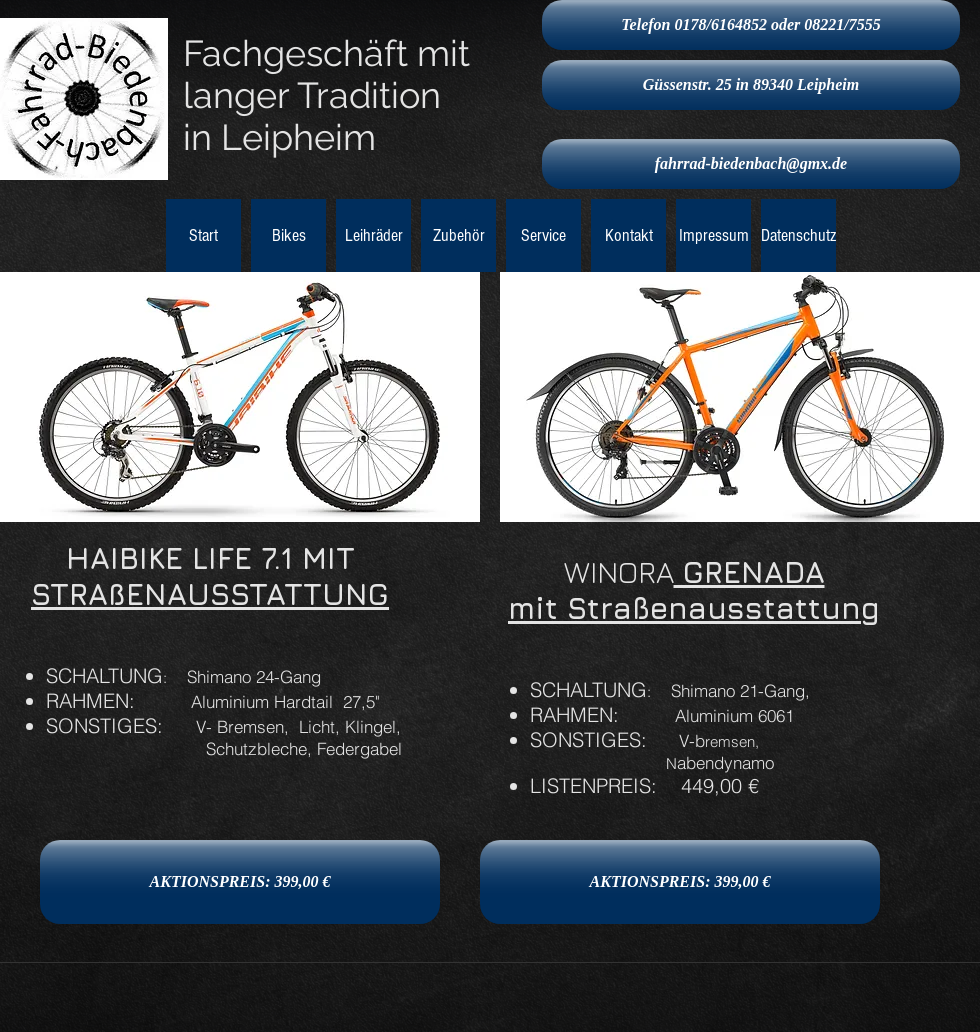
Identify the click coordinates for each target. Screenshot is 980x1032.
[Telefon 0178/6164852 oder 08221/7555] (751, 25)
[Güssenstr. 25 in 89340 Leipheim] (751, 85)
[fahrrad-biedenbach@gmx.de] (751, 164)
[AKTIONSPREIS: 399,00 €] (240, 882)
